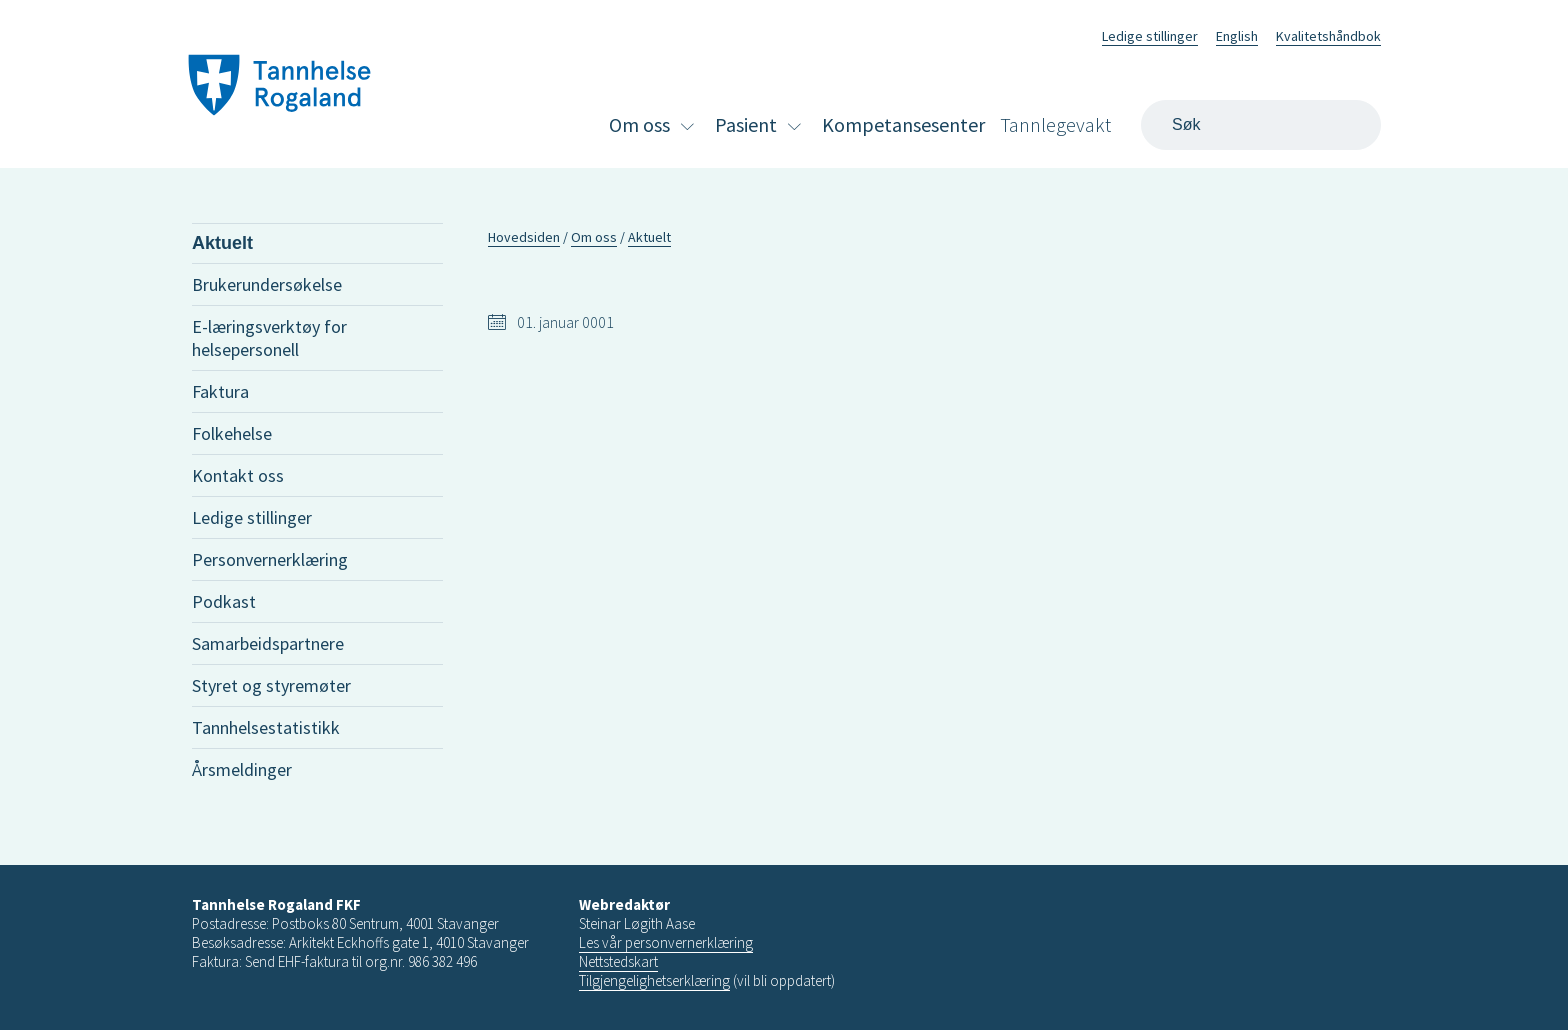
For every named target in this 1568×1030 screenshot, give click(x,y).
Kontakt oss (238, 475)
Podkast (224, 601)
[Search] (1261, 125)
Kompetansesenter (903, 124)
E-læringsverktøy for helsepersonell (269, 338)
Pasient (746, 124)
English (1237, 36)
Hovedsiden (524, 237)
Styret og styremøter (271, 685)
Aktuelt (222, 243)
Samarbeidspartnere (268, 643)
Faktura (220, 391)
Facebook (1061, 34)
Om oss (639, 124)
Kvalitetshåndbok (1328, 36)
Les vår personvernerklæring (666, 942)
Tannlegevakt (1055, 124)
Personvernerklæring (270, 559)
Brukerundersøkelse (267, 284)
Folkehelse (232, 433)
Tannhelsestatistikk (266, 727)
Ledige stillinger (1150, 36)
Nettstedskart (618, 961)
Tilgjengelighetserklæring (654, 980)
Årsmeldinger (242, 769)
